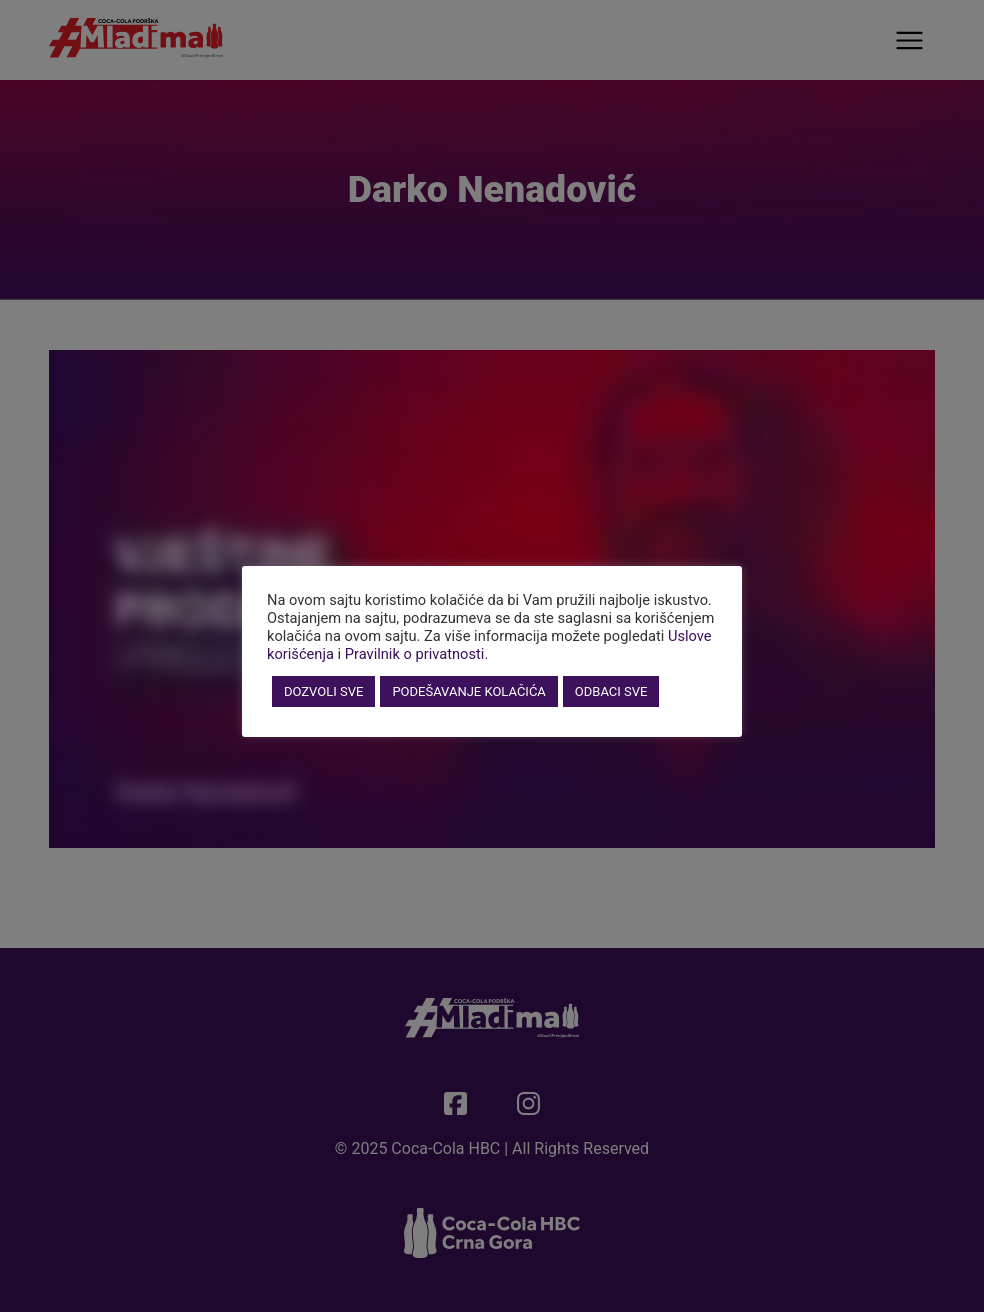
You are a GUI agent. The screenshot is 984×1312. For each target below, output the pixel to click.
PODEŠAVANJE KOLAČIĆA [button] (468, 691)
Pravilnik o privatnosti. (417, 654)
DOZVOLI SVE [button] (323, 691)
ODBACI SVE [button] (611, 691)
